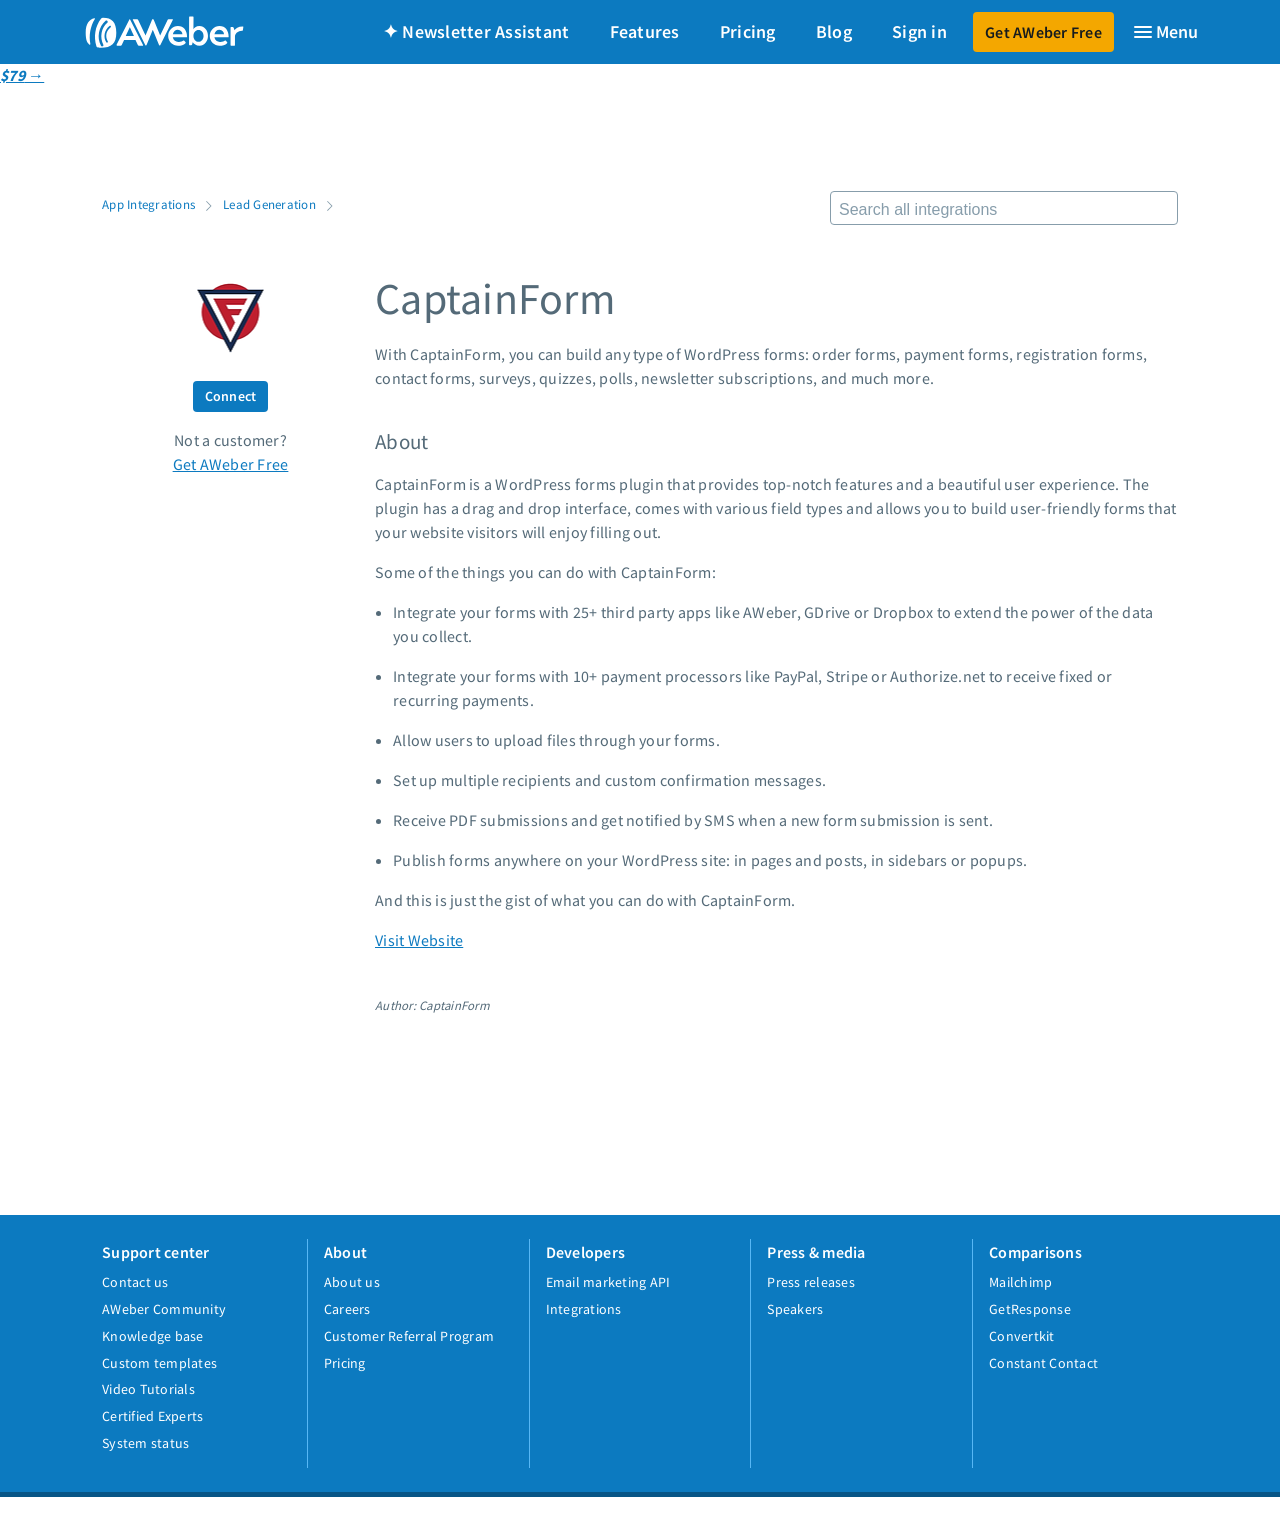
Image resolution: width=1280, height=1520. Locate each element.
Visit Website (419, 940)
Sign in (919, 31)
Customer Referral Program (409, 1336)
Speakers (795, 1309)
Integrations (584, 1309)
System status (145, 1443)
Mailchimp (1020, 1282)
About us (352, 1282)
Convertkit (1022, 1336)
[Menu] (1165, 32)
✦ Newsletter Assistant (476, 31)
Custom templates (159, 1363)
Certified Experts (152, 1416)
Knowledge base (153, 1336)
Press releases (811, 1282)
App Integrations (148, 204)
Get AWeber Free (1043, 32)
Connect (231, 396)
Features (645, 31)
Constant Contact (1043, 1363)
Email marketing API (608, 1282)
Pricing (748, 31)
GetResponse (1030, 1309)
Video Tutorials (148, 1389)
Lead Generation (269, 204)
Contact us (135, 1282)
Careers (347, 1309)
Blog (834, 31)
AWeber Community (164, 1309)
